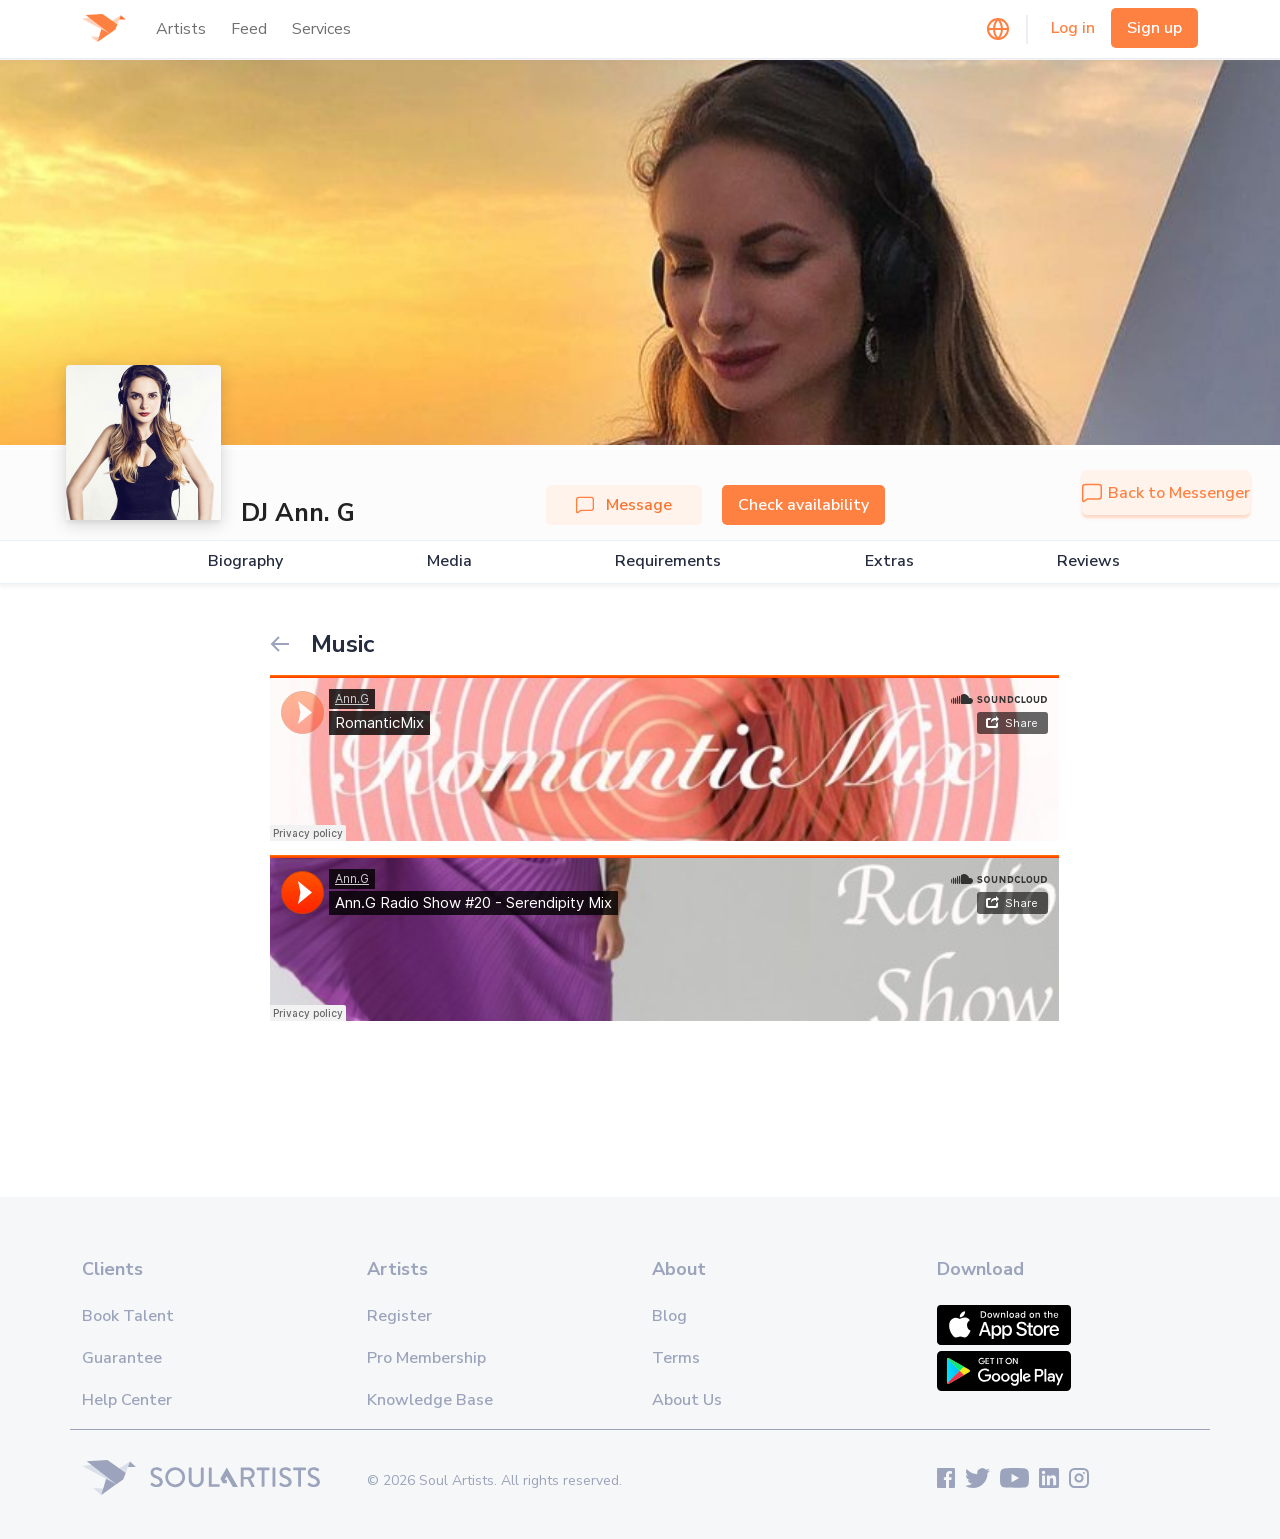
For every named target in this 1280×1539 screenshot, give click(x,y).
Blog (669, 1316)
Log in (1073, 28)
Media (449, 561)
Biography (245, 561)
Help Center (127, 1400)
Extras (889, 561)
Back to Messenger (1166, 493)
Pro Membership (426, 1358)
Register (399, 1316)
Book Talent (128, 1316)
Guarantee (122, 1358)
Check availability (803, 505)
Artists (181, 29)
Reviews (1088, 561)
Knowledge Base (430, 1400)
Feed (249, 29)
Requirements (668, 561)
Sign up (1154, 28)
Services (321, 29)
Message (624, 505)
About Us (687, 1400)
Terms (676, 1358)
